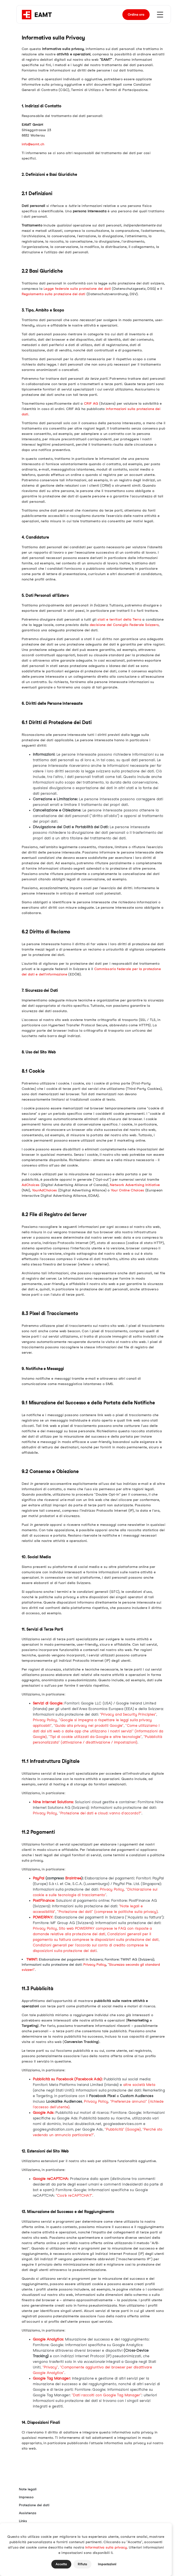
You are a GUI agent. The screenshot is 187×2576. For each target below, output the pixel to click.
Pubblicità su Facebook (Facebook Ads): (68, 2079)
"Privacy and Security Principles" (128, 1714)
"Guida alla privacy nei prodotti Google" (89, 1725)
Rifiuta (82, 2564)
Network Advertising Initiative (135, 1185)
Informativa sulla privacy (106, 2547)
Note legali (27, 2489)
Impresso (26, 2497)
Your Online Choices (127, 1190)
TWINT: (32, 1959)
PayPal (38, 1878)
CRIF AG (91, 403)
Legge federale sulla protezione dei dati (77, 289)
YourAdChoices (44, 1190)
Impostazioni (107, 2564)
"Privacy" (50, 2367)
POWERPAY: (43, 1917)
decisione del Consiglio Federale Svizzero (124, 625)
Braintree (73, 1878)
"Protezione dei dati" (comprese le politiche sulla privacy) (107, 1911)
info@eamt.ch (33, 144)
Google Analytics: (48, 2339)
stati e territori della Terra (119, 619)
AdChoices (31, 1185)
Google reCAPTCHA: (51, 2179)
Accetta (61, 2564)
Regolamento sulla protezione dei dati (53, 294)
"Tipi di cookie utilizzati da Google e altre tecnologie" (95, 1737)
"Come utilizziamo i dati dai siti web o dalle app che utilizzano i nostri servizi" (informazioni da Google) (98, 1731)
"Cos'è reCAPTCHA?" (74, 2195)
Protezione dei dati (34, 2505)
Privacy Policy (45, 1720)
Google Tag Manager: (52, 2378)
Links (23, 2521)
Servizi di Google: (48, 1703)
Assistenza (27, 2513)
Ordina (136, 15)
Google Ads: (43, 2112)
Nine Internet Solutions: (53, 1802)
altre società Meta (139, 2084)
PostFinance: (44, 1900)
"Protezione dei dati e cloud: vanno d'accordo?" (100, 1813)
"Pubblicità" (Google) (123, 2129)
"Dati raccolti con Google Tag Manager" (106, 2395)
